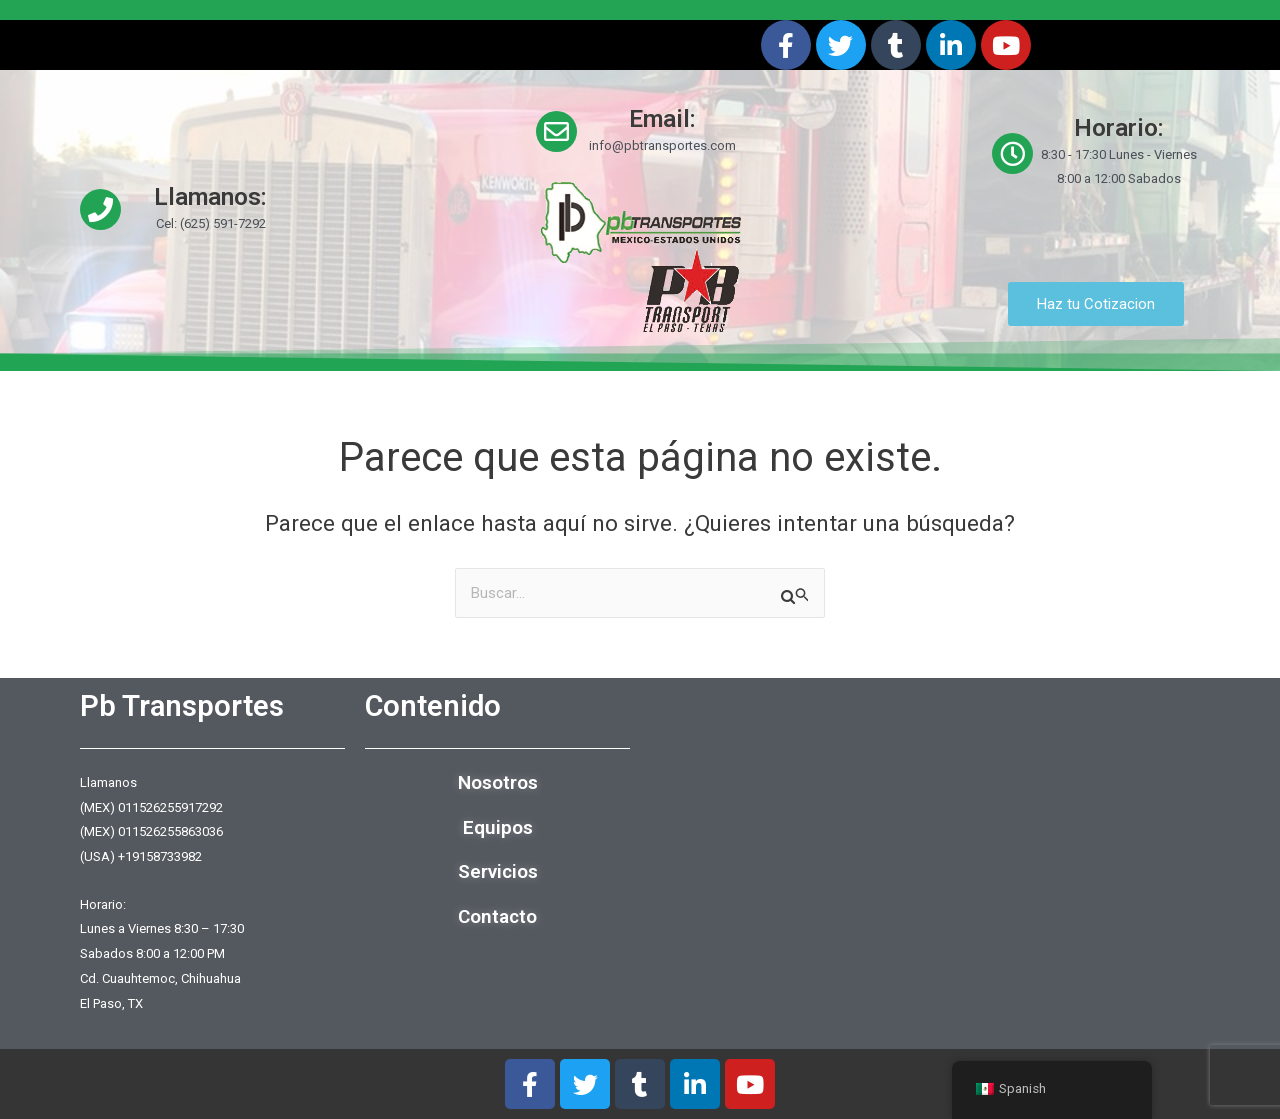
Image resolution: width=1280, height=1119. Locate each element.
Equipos (498, 827)
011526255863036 (170, 832)
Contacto (497, 916)
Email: (662, 119)
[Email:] (556, 131)
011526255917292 (170, 807)
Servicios (498, 872)
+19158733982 (160, 856)
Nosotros (498, 782)
